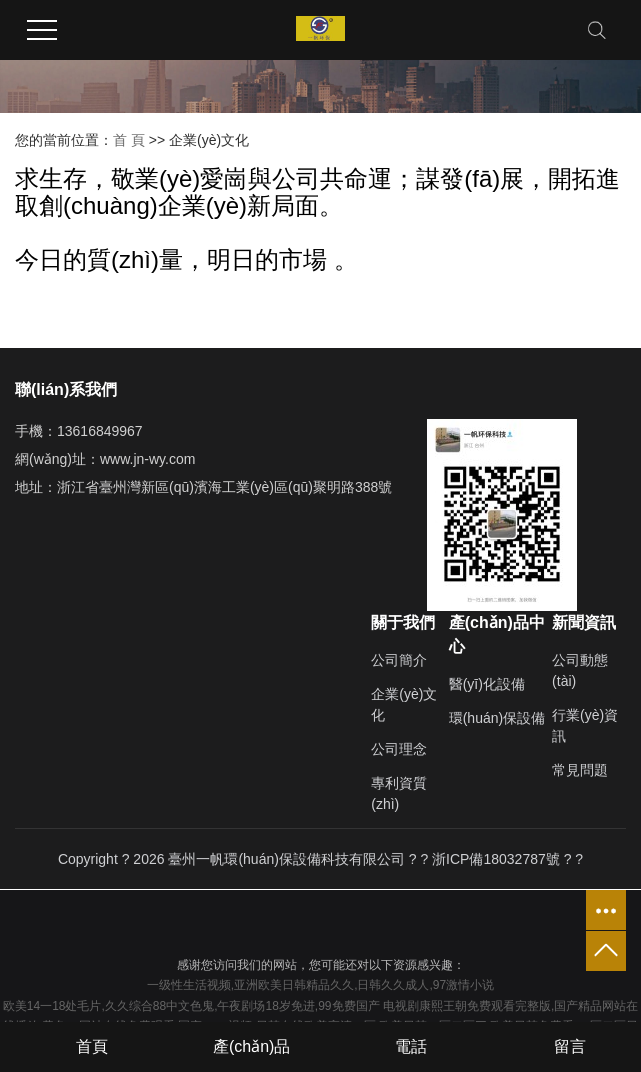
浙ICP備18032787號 (496, 859)
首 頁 (129, 140)
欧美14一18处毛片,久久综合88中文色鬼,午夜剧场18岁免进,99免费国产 (191, 1006)
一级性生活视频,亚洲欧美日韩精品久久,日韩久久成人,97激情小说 (320, 985)
